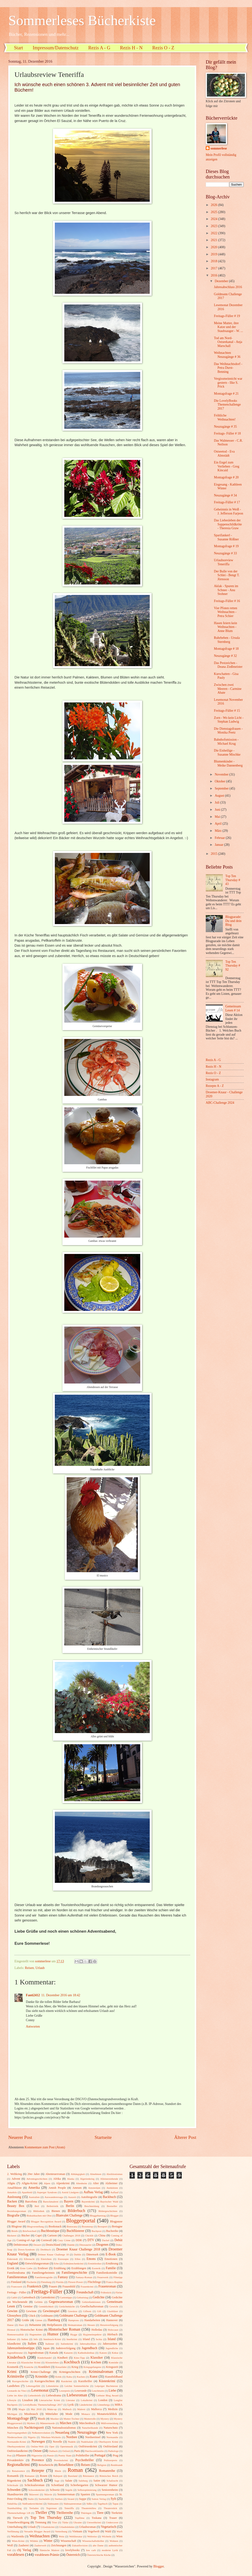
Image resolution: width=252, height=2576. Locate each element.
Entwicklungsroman (37, 2263)
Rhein (58, 2470)
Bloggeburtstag (98, 2215)
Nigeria (32, 2437)
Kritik (58, 2376)
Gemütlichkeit (46, 2306)
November (222, 774)
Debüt (118, 2240)
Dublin (77, 2254)
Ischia (99, 2339)
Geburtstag (82, 2297)
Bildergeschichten (107, 2211)
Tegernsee (51, 2508)
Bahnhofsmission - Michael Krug (226, 741)
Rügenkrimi (14, 2480)
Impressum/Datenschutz (56, 47)
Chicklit (89, 2235)
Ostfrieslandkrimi (17, 2451)
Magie (22, 2409)
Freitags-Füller (46, 2292)
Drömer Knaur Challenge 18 (53, 2254)
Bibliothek (38, 2211)
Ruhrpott (57, 2475)
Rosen (43, 2476)
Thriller (41, 2512)
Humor (52, 2334)
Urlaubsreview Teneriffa (223, 562)
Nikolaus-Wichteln (51, 2437)
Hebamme (35, 2325)
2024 (214, 219)
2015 (214, 854)
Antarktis (12, 2192)
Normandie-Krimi (16, 2441)
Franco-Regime (114, 2282)
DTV (91, 2240)
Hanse (10, 2325)
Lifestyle (11, 2400)
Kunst (94, 2376)
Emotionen (110, 2259)
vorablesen (15, 2554)
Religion (101, 2465)
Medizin (112, 2409)
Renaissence (18, 2470)
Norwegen (38, 2441)
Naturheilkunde (90, 2427)
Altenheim (81, 2183)
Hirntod (11, 2329)
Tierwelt (18, 2518)
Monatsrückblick (107, 2414)
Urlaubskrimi (48, 2526)
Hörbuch (112, 2334)
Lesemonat (40, 2390)
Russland (72, 2475)
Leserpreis (64, 2390)
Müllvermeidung (109, 2423)
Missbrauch (31, 2414)
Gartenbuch (28, 2297)
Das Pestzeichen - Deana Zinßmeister (228, 665)
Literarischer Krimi (49, 2400)
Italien (32, 2343)
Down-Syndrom (26, 2249)
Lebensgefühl (33, 2385)
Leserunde (81, 2390)
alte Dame (98, 2545)
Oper (51, 2446)
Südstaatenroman (73, 2503)
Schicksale (12, 2485)
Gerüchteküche (67, 2306)
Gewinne (31, 2311)
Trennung (40, 2522)
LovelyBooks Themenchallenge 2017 (43, 2404)
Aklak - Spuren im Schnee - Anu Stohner (226, 590)
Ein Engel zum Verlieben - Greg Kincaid (226, 466)
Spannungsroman (105, 2494)
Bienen (55, 2211)
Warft (119, 2531)
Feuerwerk (102, 2277)
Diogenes (102, 2244)
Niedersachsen (14, 2437)
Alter (96, 2183)
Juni (218, 809)
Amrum (77, 2187)
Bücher (25, 2235)
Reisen (29, 1968)
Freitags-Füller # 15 (227, 710)
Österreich (73, 2555)
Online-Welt (37, 2446)
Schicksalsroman (34, 2485)
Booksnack (55, 2226)
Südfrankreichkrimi (32, 2503)
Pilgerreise (36, 2455)
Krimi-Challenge (41, 2372)
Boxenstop (87, 2226)
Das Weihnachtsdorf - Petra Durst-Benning (228, 368)
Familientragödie (44, 2277)
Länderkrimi (85, 2404)
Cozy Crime (63, 2240)
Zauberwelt (40, 2545)
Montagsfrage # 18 (226, 648)
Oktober (220, 781)
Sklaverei (34, 2494)
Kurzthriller (85, 2381)
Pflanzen (21, 2455)
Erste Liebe (26, 2268)
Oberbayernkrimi (16, 2446)
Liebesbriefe (34, 2395)
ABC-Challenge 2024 (220, 1102)
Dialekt (71, 2244)
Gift (99, 2311)
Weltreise (92, 2536)
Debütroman (21, 2244)
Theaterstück (110, 2508)
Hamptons (73, 2320)
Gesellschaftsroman (91, 2306)
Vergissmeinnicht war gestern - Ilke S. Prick (228, 382)
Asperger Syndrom (47, 2192)
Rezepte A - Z (215, 1086)
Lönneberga (103, 2404)
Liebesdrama (53, 2395)
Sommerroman (66, 2494)
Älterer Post (185, 2137)
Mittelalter (52, 2414)
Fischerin (31, 2282)
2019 (214, 254)
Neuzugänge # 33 (225, 553)
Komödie (113, 2362)
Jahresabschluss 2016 (228, 287)
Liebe (112, 2390)
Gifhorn (87, 2311)
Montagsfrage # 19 (226, 546)
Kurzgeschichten (44, 2381)
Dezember (222, 281)
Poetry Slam (64, 2455)
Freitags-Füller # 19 (227, 316)
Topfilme (79, 2517)
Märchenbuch (87, 2423)
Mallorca (96, 2409)
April (219, 823)
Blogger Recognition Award (46, 2221)
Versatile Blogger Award (37, 2531)
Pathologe (113, 2451)
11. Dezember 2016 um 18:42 (60, 1995)
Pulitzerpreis (110, 2460)
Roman (75, 2470)
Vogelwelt (93, 2531)
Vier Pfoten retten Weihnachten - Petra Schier (225, 612)
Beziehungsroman (16, 2211)
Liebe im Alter (15, 2395)
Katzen (103, 2352)
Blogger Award (16, 2221)
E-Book (111, 2254)
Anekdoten (112, 2187)
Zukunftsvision (80, 2545)
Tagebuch (103, 2503)
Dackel (105, 2240)
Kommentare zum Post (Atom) (45, 2147)
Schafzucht (112, 2480)
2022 (214, 233)
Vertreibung (61, 2531)
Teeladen (34, 2508)
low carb (91, 2550)
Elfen (77, 2259)
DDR (79, 2240)
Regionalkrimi (18, 2464)
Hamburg (54, 2320)
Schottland (57, 2485)
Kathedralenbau (86, 2352)
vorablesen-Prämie (47, 2555)
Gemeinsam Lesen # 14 (233, 1008)
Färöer (119, 2292)
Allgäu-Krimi (29, 2183)
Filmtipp (117, 2277)
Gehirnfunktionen (91, 2301)
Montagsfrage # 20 (226, 477)
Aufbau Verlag (93, 2192)
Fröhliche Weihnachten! (224, 417)
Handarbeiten (92, 2320)
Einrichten (46, 2259)
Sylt (113, 2499)
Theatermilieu (88, 2508)
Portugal (100, 2455)
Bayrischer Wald (109, 2201)
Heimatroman (75, 2325)
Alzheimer (111, 2183)
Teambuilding (14, 2508)
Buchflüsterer (75, 2231)
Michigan (12, 2413)
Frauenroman (107, 2286)
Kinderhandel (44, 2357)
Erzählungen (78, 2268)
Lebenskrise (52, 2385)
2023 (214, 226)
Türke (65, 2522)
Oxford (66, 2451)
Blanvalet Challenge (69, 2215)
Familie (111, 2268)
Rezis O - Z (163, 47)
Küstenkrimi (107, 2381)
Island (111, 2339)
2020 (214, 247)
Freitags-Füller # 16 (227, 601)
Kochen (96, 2362)
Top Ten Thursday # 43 (232, 880)
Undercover (112, 2522)
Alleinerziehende (109, 2178)
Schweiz (55, 2490)
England (12, 2263)
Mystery (104, 2418)
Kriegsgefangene (92, 2367)
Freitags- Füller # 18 (227, 433)
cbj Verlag (24, 2550)
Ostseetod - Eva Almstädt (224, 453)
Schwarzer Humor (106, 2485)
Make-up (52, 2409)
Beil (37, 2206)
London (102, 2400)
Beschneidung (91, 2206)
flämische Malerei (49, 2550)
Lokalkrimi (87, 2400)
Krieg (74, 2367)
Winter (47, 2541)
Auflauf (114, 2192)
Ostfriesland (110, 2446)
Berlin (70, 2206)
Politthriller (82, 2455)
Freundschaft (84, 2292)
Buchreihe (112, 2231)
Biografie (13, 2215)
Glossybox (14, 2315)
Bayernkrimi (88, 2201)
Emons (91, 2259)
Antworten (33, 2026)
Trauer (113, 2518)
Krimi (12, 2371)
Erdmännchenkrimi (73, 2263)
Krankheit (44, 2367)
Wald (108, 2531)
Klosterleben (52, 2362)
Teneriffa (69, 2508)
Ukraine (77, 2522)
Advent (15, 2178)
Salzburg (83, 2480)
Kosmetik (13, 2367)
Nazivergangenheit (17, 2432)
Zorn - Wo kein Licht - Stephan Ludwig (228, 720)
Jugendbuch (89, 2348)
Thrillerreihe (64, 2513)
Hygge (73, 2334)
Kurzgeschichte (20, 2381)
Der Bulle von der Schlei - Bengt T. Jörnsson (226, 575)
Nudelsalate (87, 2441)
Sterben (59, 2498)
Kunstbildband (113, 2376)
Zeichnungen (58, 2545)
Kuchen (81, 2376)
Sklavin (48, 2494)
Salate (68, 2480)
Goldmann (47, 2315)
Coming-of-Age (26, 2240)
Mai (218, 816)
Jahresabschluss (88, 2343)
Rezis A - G (99, 47)
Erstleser (43, 2268)
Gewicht (113, 2306)
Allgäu (11, 2183)
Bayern (68, 2201)
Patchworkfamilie (94, 2451)
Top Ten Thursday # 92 (232, 965)
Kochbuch (72, 2362)
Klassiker (96, 2357)
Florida (60, 2282)
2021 (214, 240)
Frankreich (34, 2286)
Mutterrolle (90, 2418)
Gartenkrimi (48, 2297)
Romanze (30, 2475)
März (219, 830)
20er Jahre (33, 2174)
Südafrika (12, 2503)
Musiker (54, 2418)
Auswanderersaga (54, 2197)
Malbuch (67, 2409)
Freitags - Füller (16, 2292)
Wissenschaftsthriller (93, 2540)
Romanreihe (107, 2471)
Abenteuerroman (55, 2174)
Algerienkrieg (87, 2178)
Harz (21, 2325)
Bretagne (117, 2226)
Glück (31, 2315)
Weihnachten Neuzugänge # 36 (227, 355)
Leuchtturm (98, 2390)
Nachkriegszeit (34, 2427)
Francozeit (16, 2286)
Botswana (72, 2226)
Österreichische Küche (99, 2554)
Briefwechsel (29, 2231)
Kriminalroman (101, 2371)
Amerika (34, 2187)
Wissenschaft (68, 2541)
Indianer (11, 2339)
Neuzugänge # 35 (225, 426)
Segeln (68, 2489)
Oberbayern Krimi (108, 2441)
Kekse (115, 2352)
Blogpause (116, 2221)
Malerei (81, 2409)
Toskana (96, 2518)
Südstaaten (53, 2503)
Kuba (69, 2376)
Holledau (96, 2329)
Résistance (88, 2475)
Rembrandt (116, 2465)
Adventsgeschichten (36, 2178)
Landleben (13, 2386)
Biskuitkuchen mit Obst (39, 2215)
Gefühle (38, 2301)
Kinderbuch (16, 2357)
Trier (54, 2522)
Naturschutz (110, 2427)
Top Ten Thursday (46, 2517)
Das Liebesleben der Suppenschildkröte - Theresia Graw (228, 524)
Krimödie (41, 2376)
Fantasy (63, 2277)
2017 (214, 268)
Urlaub (40, 1968)
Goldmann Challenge (73, 2315)
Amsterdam (94, 2187)
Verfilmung (13, 2531)
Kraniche (28, 2367)
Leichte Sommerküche (77, 2385)
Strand (70, 2498)
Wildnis (34, 2540)
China (102, 2235)
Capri (38, 2235)
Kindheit (62, 2357)
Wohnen (114, 2540)
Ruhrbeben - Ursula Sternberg (227, 640)
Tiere (100, 2513)
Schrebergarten (79, 2485)
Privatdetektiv (15, 2460)
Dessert (37, 2244)
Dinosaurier (85, 2244)
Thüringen (86, 2512)
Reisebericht (45, 2465)
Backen (12, 2201)
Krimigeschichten (69, 2372)
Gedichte (99, 2297)
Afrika (57, 2178)
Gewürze (72, 2311)
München (12, 2427)
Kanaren (68, 2352)
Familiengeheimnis (43, 2272)
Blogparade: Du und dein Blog (233, 920)
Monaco (85, 2413)
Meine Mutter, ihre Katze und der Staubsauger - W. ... (228, 327)
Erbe (56, 2263)
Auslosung (14, 2197)
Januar (219, 844)
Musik (41, 2418)
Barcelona (31, 2201)
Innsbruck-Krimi (52, 2339)
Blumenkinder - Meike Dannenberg (228, 763)
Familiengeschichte (74, 2272)
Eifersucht (29, 2259)
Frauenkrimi (87, 2286)
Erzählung (60, 2268)
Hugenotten (35, 2334)
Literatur (70, 2400)
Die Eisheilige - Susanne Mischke (227, 752)
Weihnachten (39, 2536)
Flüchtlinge (94, 2282)
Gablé (14, 2297)
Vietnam (77, 2531)
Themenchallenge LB (18, 2512)
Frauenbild (68, 2286)
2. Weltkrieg (14, 2174)
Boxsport (102, 2226)
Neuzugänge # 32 (225, 656)
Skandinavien (15, 2494)
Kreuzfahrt (61, 2367)
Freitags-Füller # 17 (227, 502)
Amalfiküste (14, 2187)
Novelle (57, 2441)
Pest (9, 2455)
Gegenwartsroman (61, 2302)
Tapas (115, 2503)
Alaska (71, 2178)
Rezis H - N (131, 47)
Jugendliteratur (15, 2352)
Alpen (47, 2183)
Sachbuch (34, 2480)
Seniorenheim (110, 2490)
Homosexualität (15, 2334)
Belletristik (52, 2206)
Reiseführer (66, 2465)
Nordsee (71, 2437)
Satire (96, 2480)
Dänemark (92, 2254)
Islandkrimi (14, 2343)
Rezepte (38, 2470)
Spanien (85, 2494)
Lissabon (27, 2400)
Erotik (10, 2268)
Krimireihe (15, 2376)
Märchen (65, 2423)
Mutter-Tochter (71, 2418)
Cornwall (46, 2240)
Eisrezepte (63, 2259)
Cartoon (52, 2235)
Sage (56, 2480)
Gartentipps (66, 2297)
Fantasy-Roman (84, 2277)
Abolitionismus (114, 2174)
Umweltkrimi (94, 2522)
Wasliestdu (17, 2536)
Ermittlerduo (94, 2263)
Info (35, 2339)
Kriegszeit (112, 2367)
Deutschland (53, 2244)
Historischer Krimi (31, 2329)
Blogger (114, 2215)
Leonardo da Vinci (17, 2390)
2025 (214, 212)
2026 (214, 205)
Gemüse (28, 2306)
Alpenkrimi (63, 2183)
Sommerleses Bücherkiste (82, 20)
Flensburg (46, 2282)
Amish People (57, 2187)
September (222, 788)
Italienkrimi (67, 2343)
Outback (53, 2451)
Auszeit (72, 2197)
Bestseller (112, 2206)
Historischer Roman (64, 2329)
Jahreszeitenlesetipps (21, 2348)
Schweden (14, 2490)
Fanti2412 (33, 1995)
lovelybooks (72, 2550)
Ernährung (112, 2263)
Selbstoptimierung (87, 2489)
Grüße (25, 2320)
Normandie (112, 2437)
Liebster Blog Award (107, 2395)
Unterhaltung (15, 2527)
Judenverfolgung (65, 2348)
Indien (24, 2339)
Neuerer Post (20, 2137)
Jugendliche (112, 2348)
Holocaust (113, 2329)
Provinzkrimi (61, 2460)
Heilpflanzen (54, 2325)
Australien (34, 2197)
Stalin (31, 2498)
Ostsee (37, 2451)
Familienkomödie (106, 2272)
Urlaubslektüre (67, 2526)
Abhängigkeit (78, 2174)
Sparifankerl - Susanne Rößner (226, 537)
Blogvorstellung (35, 2226)
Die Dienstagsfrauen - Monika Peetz (228, 730)
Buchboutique (50, 2231)
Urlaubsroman (87, 2527)
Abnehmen (95, 2174)
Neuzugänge (87, 2432)
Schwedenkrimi (36, 2489)
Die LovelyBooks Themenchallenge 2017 (227, 404)
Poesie (50, 2455)
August (220, 795)
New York (112, 2432)
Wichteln (106, 2536)
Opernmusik (66, 2446)
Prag (115, 2455)
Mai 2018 (36, 2409)
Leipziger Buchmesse (106, 2385)
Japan (46, 2348)
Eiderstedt (12, 2259)
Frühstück (106, 2292)
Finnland (16, 2282)
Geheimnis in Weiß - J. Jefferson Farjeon (228, 511)
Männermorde (47, 2423)
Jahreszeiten (110, 2343)
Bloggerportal (80, 2221)
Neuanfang (62, 2432)
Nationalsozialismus (64, 2427)
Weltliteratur (75, 2536)
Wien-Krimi (18, 2540)
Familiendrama (16, 2272)
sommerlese (218, 148)
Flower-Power (75, 2282)
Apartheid (27, 2192)
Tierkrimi (116, 2513)
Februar (220, 838)
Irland (86, 2339)
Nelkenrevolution (41, 2432)
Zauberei (23, 2545)
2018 (214, 261)
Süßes (89, 2503)
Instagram (212, 1079)
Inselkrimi (71, 2339)
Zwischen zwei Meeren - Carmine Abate (227, 688)
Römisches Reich (108, 2475)
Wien (119, 2536)
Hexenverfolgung (109, 2325)
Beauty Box (15, 2206)
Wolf (10, 2545)
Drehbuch (45, 2249)
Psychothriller (84, 2460)
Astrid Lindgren (70, 2192)
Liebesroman (77, 2395)
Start (18, 47)
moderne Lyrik (110, 2550)
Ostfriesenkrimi (88, 2446)
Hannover (112, 2320)
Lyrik (70, 2404)
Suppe (82, 2499)
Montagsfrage (18, 2418)
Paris (77, 2451)
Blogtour (16, 2226)
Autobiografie (89, 2197)
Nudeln (71, 2441)
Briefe (14, 2231)
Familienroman (17, 2277)
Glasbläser (112, 2311)
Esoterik (96, 2268)
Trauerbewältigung (18, 2522)
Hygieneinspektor (92, 2334)
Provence (38, 2460)
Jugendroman (36, 2352)
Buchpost (97, 2231)
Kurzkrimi (66, 2381)
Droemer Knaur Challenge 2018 (78, 2249)
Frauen (53, 2286)
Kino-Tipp (79, 2357)
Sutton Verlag (99, 2498)
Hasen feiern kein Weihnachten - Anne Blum (225, 627)
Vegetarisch (108, 2527)
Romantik (13, 2476)
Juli (217, 802)
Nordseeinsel (93, 2437)
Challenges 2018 (71, 2235)
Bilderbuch (76, 2210)
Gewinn (12, 2311)
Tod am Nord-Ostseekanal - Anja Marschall (228, 342)
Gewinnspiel (51, 2311)
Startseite (103, 2137)
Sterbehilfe (44, 2498)
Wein (61, 2536)
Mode (68, 2414)
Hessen (91, 2325)
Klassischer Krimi (30, 2362)
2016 (214, 275)
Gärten (38, 2320)
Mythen (31, 2423)
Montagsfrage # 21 (226, 393)
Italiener (50, 2343)
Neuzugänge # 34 (225, 495)
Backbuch (109, 2197)
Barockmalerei (50, 2201)
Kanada (53, 2352)
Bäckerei (11, 2235)
